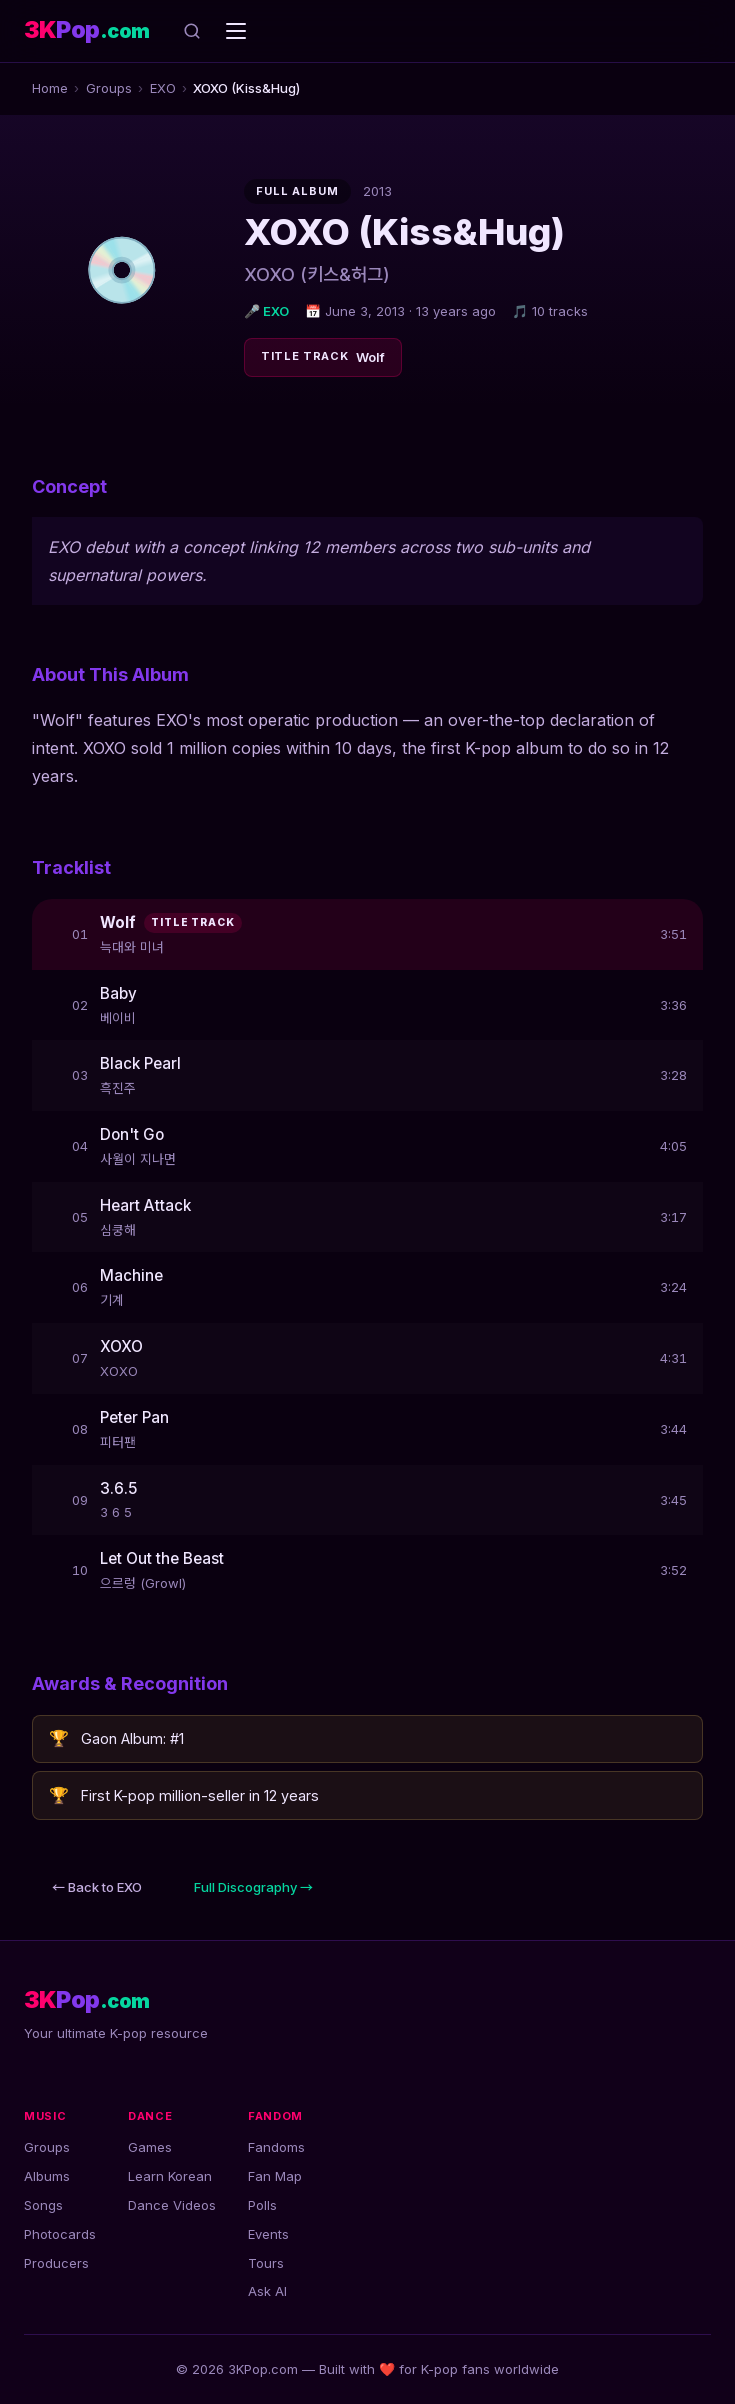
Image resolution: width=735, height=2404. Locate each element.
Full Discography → (253, 1887)
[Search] (192, 31)
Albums (47, 2176)
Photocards (60, 2234)
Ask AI (267, 2291)
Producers (56, 2263)
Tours (266, 2263)
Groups (109, 88)
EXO (163, 88)
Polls (262, 2205)
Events (268, 2234)
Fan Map (275, 2176)
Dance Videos (172, 2205)
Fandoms (276, 2147)
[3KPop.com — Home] (87, 30)
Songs (43, 2205)
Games (150, 2147)
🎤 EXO (266, 311)
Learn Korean (170, 2176)
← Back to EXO (97, 1887)
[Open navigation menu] (236, 31)
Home (50, 88)
